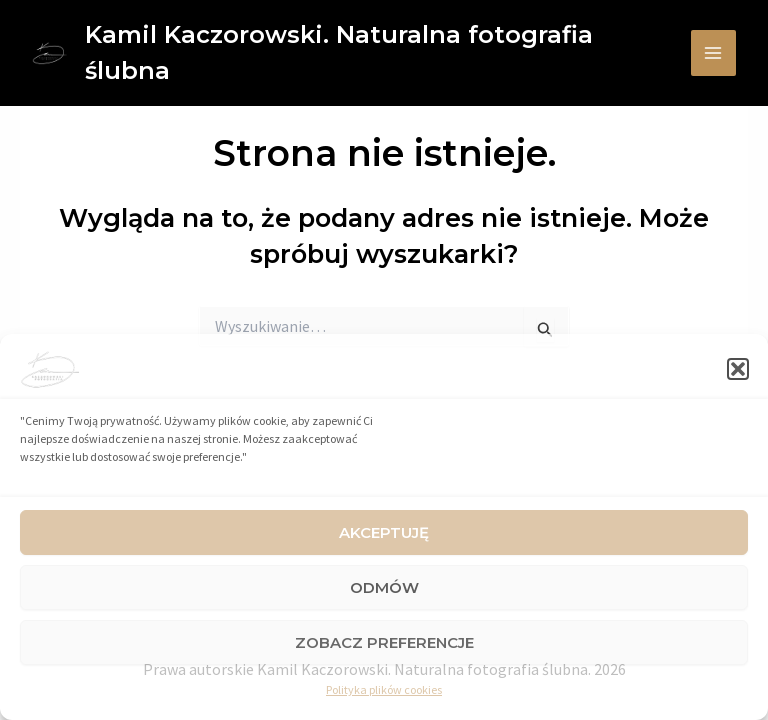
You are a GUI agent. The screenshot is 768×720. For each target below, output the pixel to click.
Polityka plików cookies (384, 689)
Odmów (384, 587)
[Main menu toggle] (714, 53)
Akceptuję (384, 532)
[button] (738, 369)
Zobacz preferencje (384, 642)
